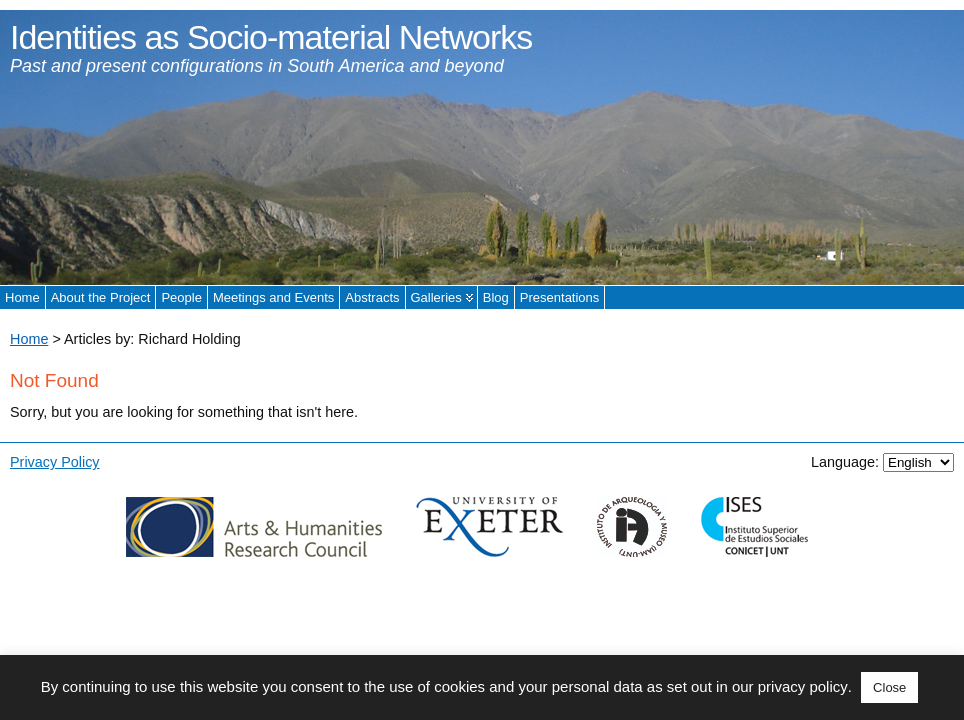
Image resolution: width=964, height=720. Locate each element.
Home (29, 339)
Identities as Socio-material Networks (271, 37)
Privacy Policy (55, 462)
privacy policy (803, 686)
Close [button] (889, 687)
